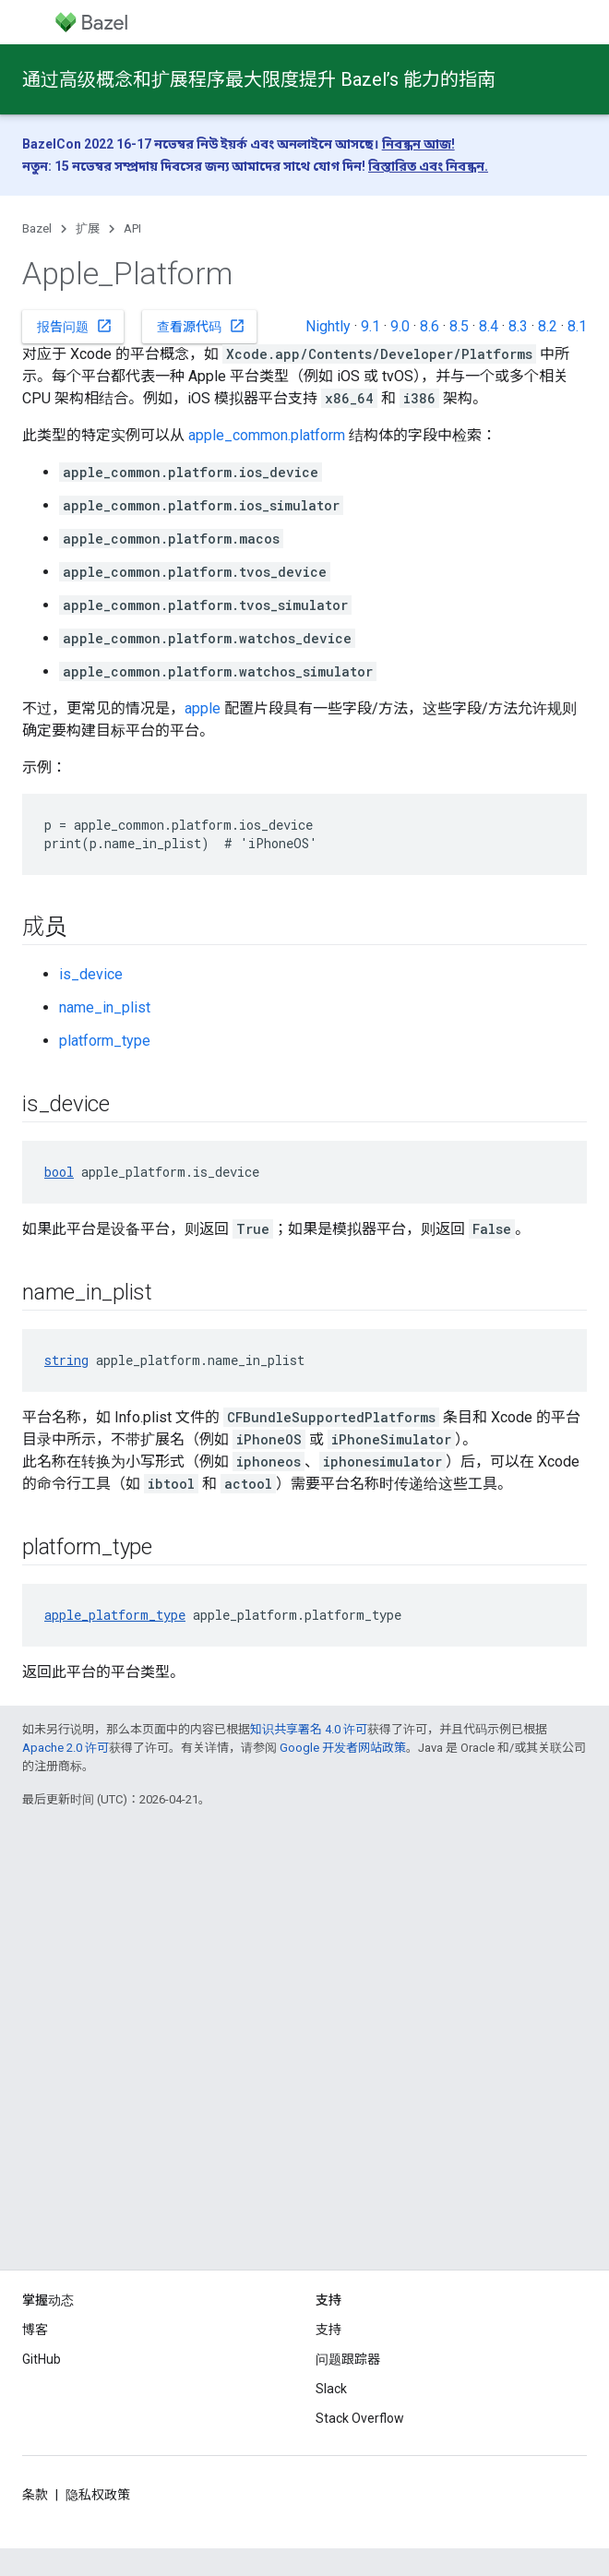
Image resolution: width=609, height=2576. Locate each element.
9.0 (400, 326)
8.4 (488, 326)
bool (59, 1171)
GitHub (41, 2359)
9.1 (370, 326)
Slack (331, 2388)
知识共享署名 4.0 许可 (308, 1729)
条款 (35, 2494)
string (66, 1360)
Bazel (37, 228)
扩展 (88, 228)
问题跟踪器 (348, 2359)
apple (203, 708)
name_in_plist (104, 1007)
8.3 (518, 326)
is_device (91, 974)
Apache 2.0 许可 (65, 1748)
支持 (328, 2329)
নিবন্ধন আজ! (418, 144)
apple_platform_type (114, 1614)
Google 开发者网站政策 (343, 1748)
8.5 (459, 326)
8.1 (577, 326)
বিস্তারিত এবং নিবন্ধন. (428, 166)
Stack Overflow (360, 2418)
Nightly (328, 326)
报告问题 (75, 326)
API (132, 228)
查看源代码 (201, 326)
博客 (35, 2329)
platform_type (104, 1040)
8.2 (547, 326)
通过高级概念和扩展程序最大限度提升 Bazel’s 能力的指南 (259, 79)
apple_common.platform (266, 435)
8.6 (429, 326)
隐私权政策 (98, 2494)
